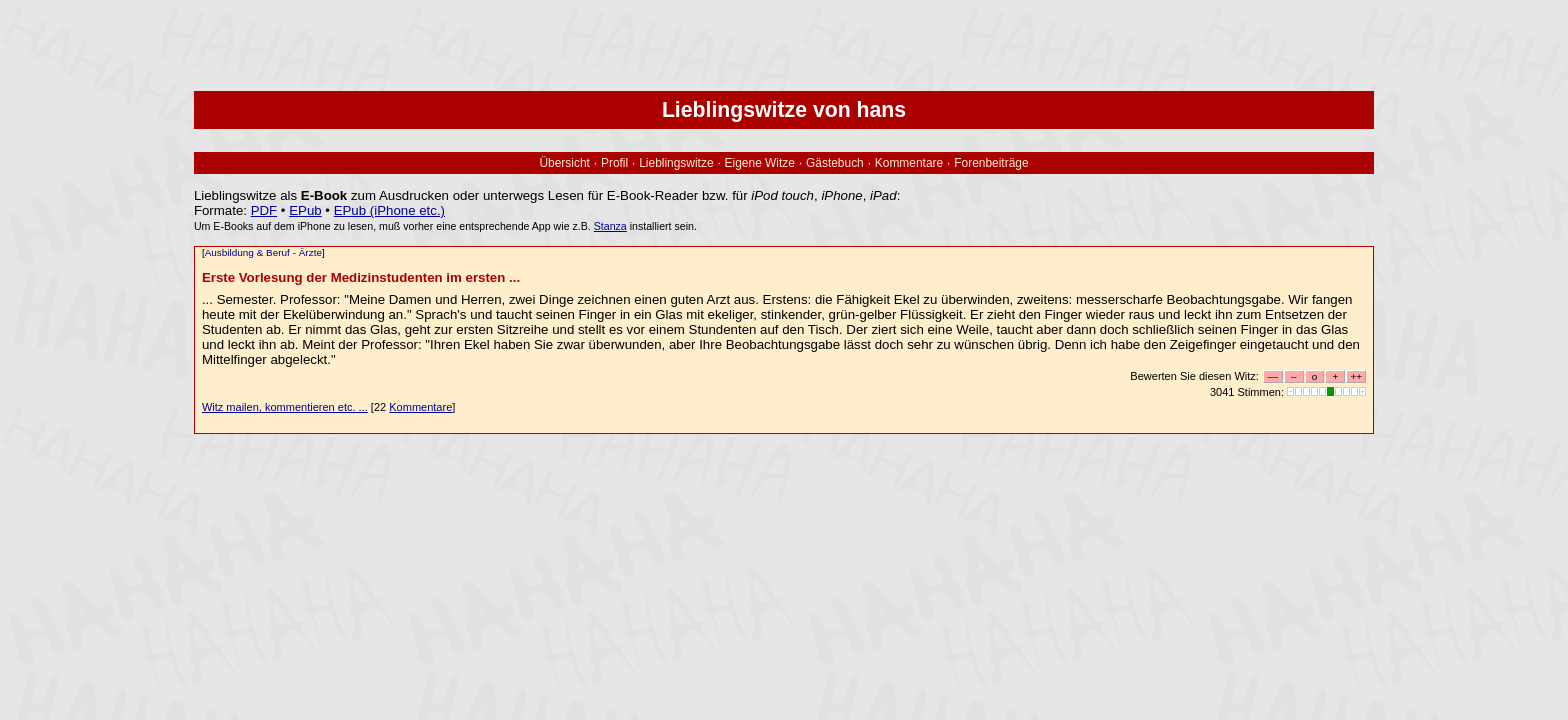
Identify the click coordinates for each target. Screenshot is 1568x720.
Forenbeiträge (991, 163)
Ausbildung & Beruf (247, 252)
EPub (305, 210)
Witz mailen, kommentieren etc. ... (285, 407)
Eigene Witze (760, 163)
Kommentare (909, 163)
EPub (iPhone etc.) (389, 210)
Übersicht (564, 163)
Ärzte (310, 252)
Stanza (610, 226)
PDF (264, 210)
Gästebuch (835, 163)
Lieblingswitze (676, 163)
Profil (614, 163)
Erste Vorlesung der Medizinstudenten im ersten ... (361, 277)
